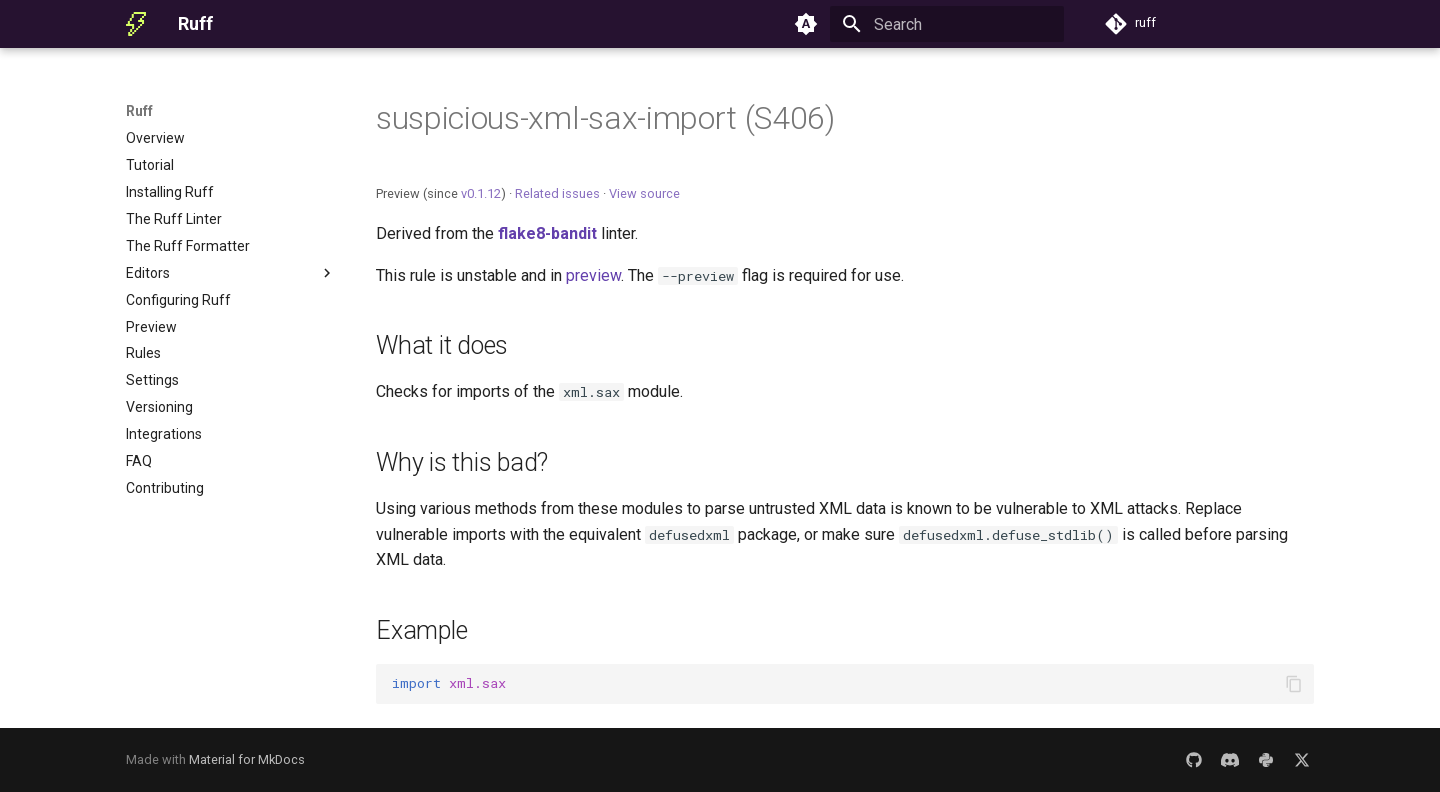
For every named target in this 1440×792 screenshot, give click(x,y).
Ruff (139, 111)
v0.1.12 (481, 193)
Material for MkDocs (247, 759)
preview (593, 275)
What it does (442, 345)
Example (421, 630)
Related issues (557, 193)
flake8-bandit (547, 233)
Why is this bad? (462, 462)
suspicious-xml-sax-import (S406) (605, 118)
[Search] (947, 24)
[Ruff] (136, 24)
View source (644, 193)
